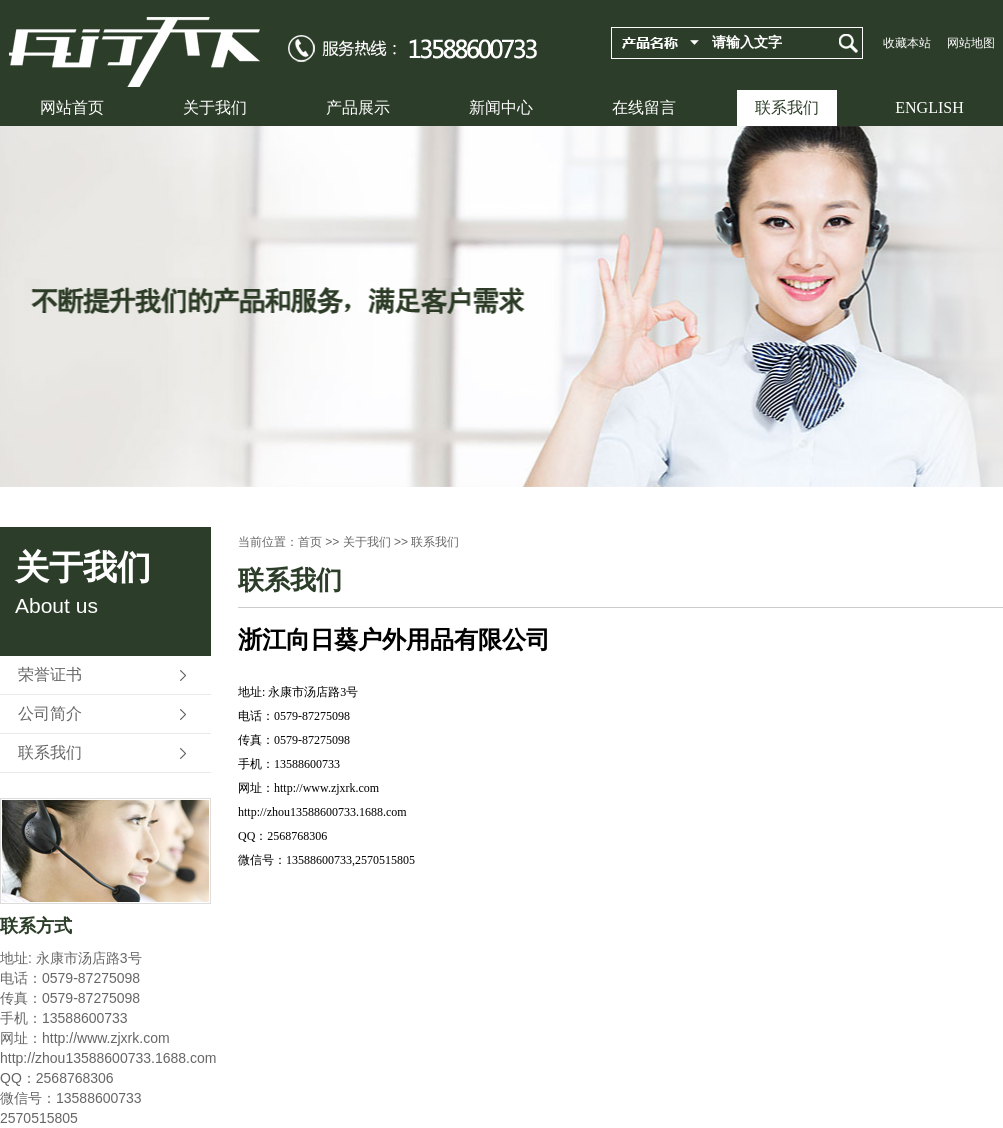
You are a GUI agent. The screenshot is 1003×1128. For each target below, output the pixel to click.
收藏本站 (907, 43)
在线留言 (644, 107)
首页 (310, 542)
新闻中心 (501, 107)
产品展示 (358, 107)
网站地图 (971, 43)
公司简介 (50, 713)
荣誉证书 (50, 674)
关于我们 (215, 107)
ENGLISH (929, 107)
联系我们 (787, 107)
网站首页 (72, 107)
